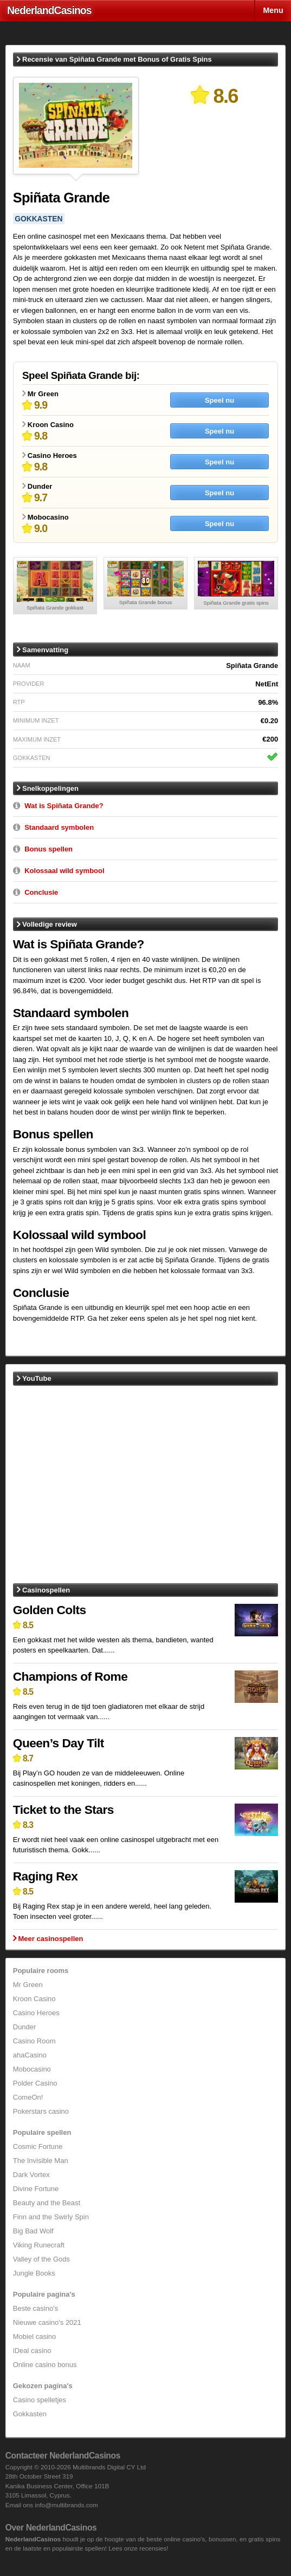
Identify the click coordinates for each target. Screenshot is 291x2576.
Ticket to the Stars (63, 1809)
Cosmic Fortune (38, 2146)
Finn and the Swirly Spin (51, 2217)
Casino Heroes (36, 2013)
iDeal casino (32, 2350)
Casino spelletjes (39, 2400)
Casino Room (34, 2041)
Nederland (49, 10)
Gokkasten (30, 2414)
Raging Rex (45, 1876)
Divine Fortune (36, 2189)
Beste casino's (35, 2308)
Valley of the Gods (41, 2259)
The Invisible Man (40, 2161)
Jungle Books (34, 2273)
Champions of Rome (70, 1676)
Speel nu (219, 400)
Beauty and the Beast (46, 2203)
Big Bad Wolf (33, 2231)
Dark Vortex (31, 2175)
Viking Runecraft (38, 2245)
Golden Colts (49, 1610)
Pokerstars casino (41, 2111)
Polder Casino (35, 2083)
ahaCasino (30, 2055)
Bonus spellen (48, 849)
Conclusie (41, 892)
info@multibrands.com (66, 2504)
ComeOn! (28, 2097)
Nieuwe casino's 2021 (47, 2322)
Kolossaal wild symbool (64, 871)
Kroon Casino (34, 1999)
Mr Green (28, 1985)
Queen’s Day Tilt (58, 1743)
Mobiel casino (34, 2336)
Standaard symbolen (59, 827)
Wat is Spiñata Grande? (63, 806)
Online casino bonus (45, 2365)
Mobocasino (32, 2069)
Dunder (24, 2027)
